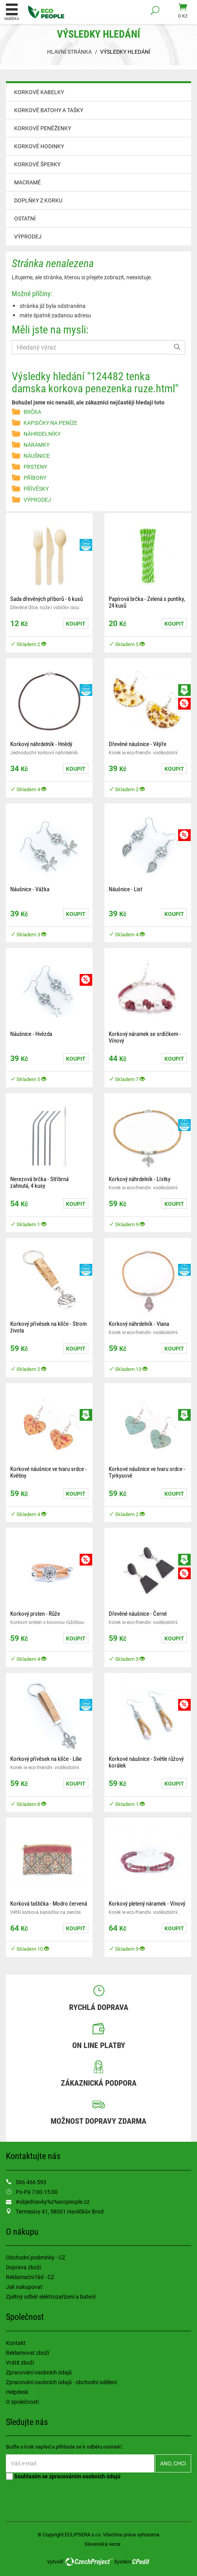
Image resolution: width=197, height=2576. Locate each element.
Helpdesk (17, 2392)
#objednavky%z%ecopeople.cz (52, 2201)
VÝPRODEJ (28, 236)
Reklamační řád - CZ (30, 2277)
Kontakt (16, 2343)
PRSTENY (35, 466)
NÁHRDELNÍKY (42, 433)
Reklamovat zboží (27, 2352)
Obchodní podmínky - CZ (35, 2257)
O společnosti (22, 2401)
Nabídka (11, 12)
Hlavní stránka (69, 51)
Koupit (76, 623)
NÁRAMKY (36, 444)
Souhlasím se (63, 2476)
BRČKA (32, 411)
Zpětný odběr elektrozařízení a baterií (50, 2296)
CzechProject (88, 2561)
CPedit (141, 2561)
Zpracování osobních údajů (39, 2372)
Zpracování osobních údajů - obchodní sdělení (61, 2382)
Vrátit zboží (20, 2362)
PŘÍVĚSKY (36, 488)
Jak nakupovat (24, 2286)
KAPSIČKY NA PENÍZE (50, 422)
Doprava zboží (23, 2267)
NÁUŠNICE (37, 455)
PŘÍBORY (35, 477)
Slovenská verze (102, 2543)
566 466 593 (31, 2182)
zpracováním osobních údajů (84, 2476)
